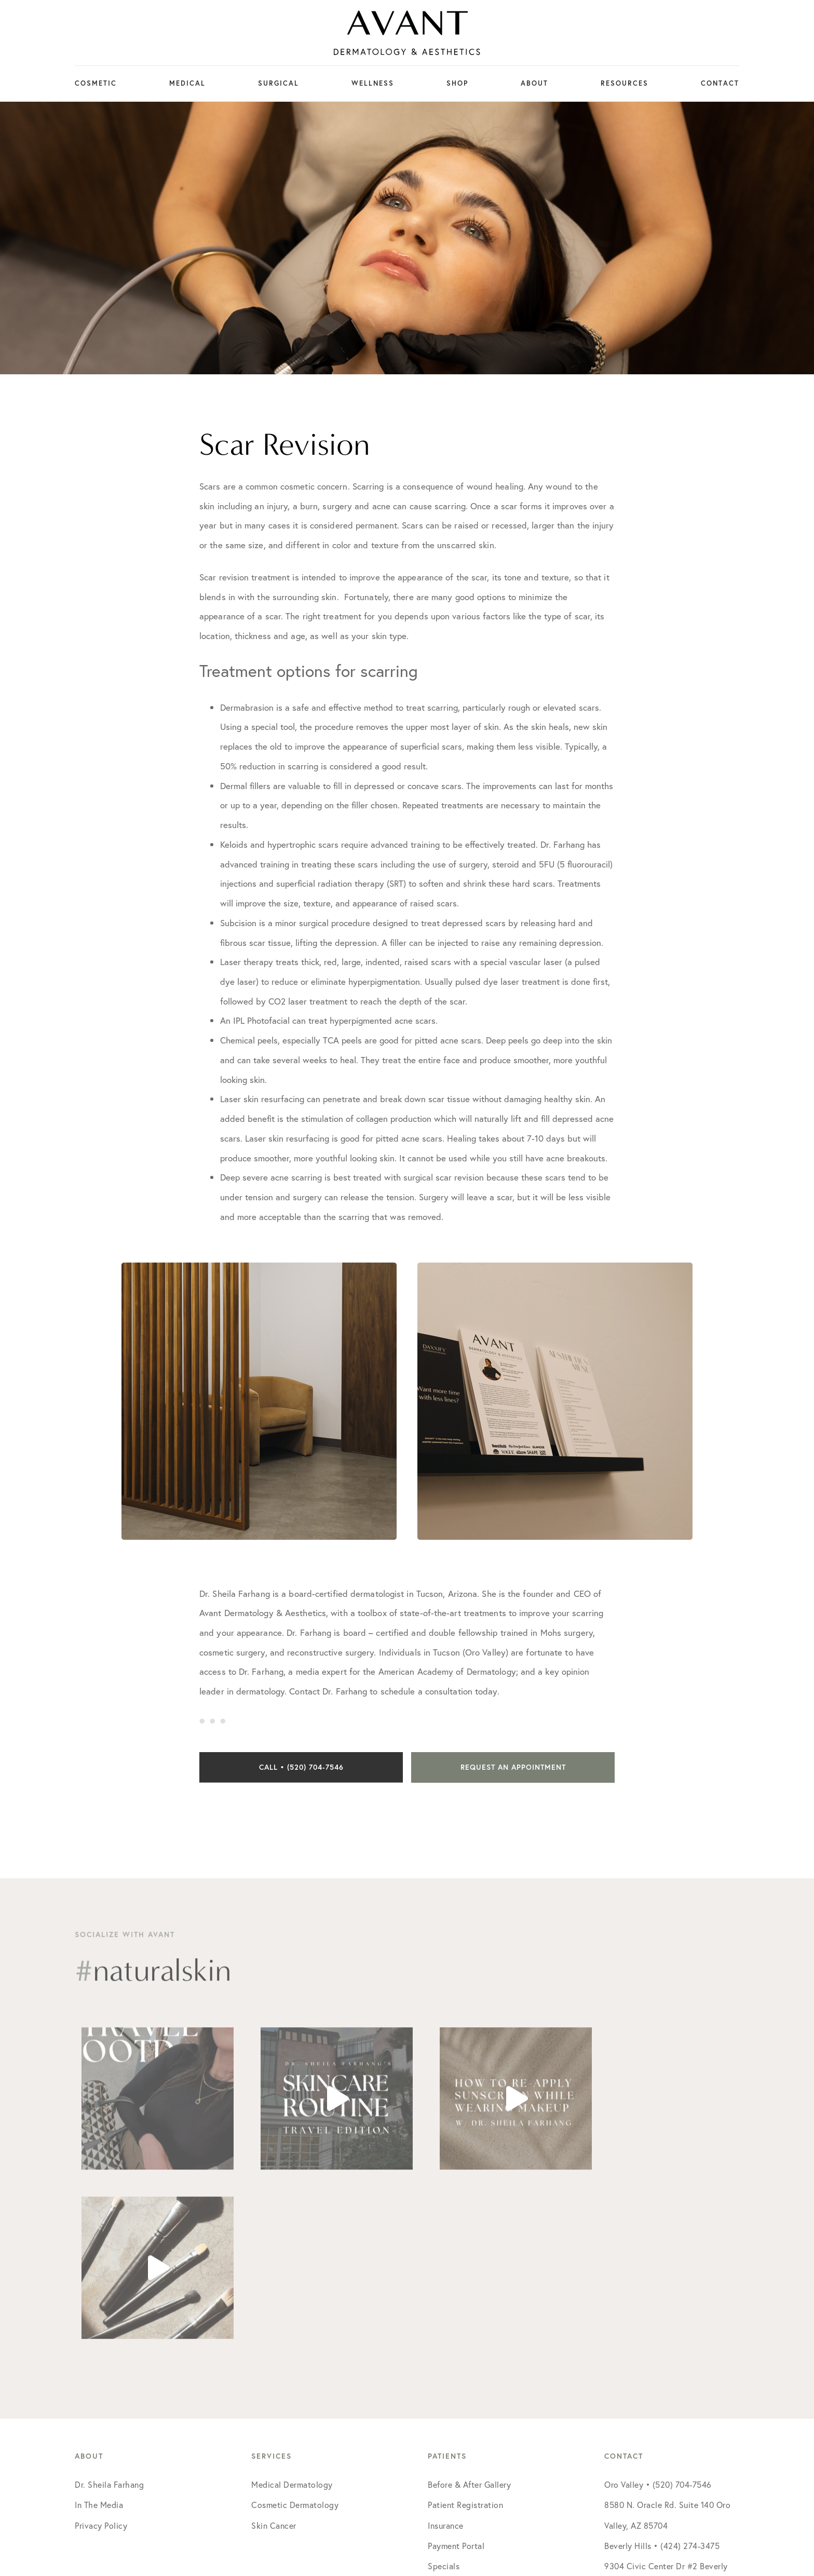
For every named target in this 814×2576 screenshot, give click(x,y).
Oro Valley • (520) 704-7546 (658, 2315)
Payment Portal (456, 2375)
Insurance (446, 2355)
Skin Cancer (273, 2355)
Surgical (278, 83)
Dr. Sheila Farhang (109, 2315)
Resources (624, 83)
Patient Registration (465, 2335)
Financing (446, 2437)
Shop (457, 83)
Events (440, 2416)
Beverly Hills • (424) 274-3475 (662, 2375)
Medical (187, 83)
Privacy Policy (101, 2355)
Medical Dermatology (292, 2315)
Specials (443, 2396)
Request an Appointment (513, 1767)
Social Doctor (526, 2495)
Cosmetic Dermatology (294, 2335)
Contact (720, 83)
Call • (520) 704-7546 (301, 1767)
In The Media (99, 2335)
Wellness (372, 83)
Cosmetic (96, 83)
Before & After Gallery (469, 2315)
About (534, 83)
